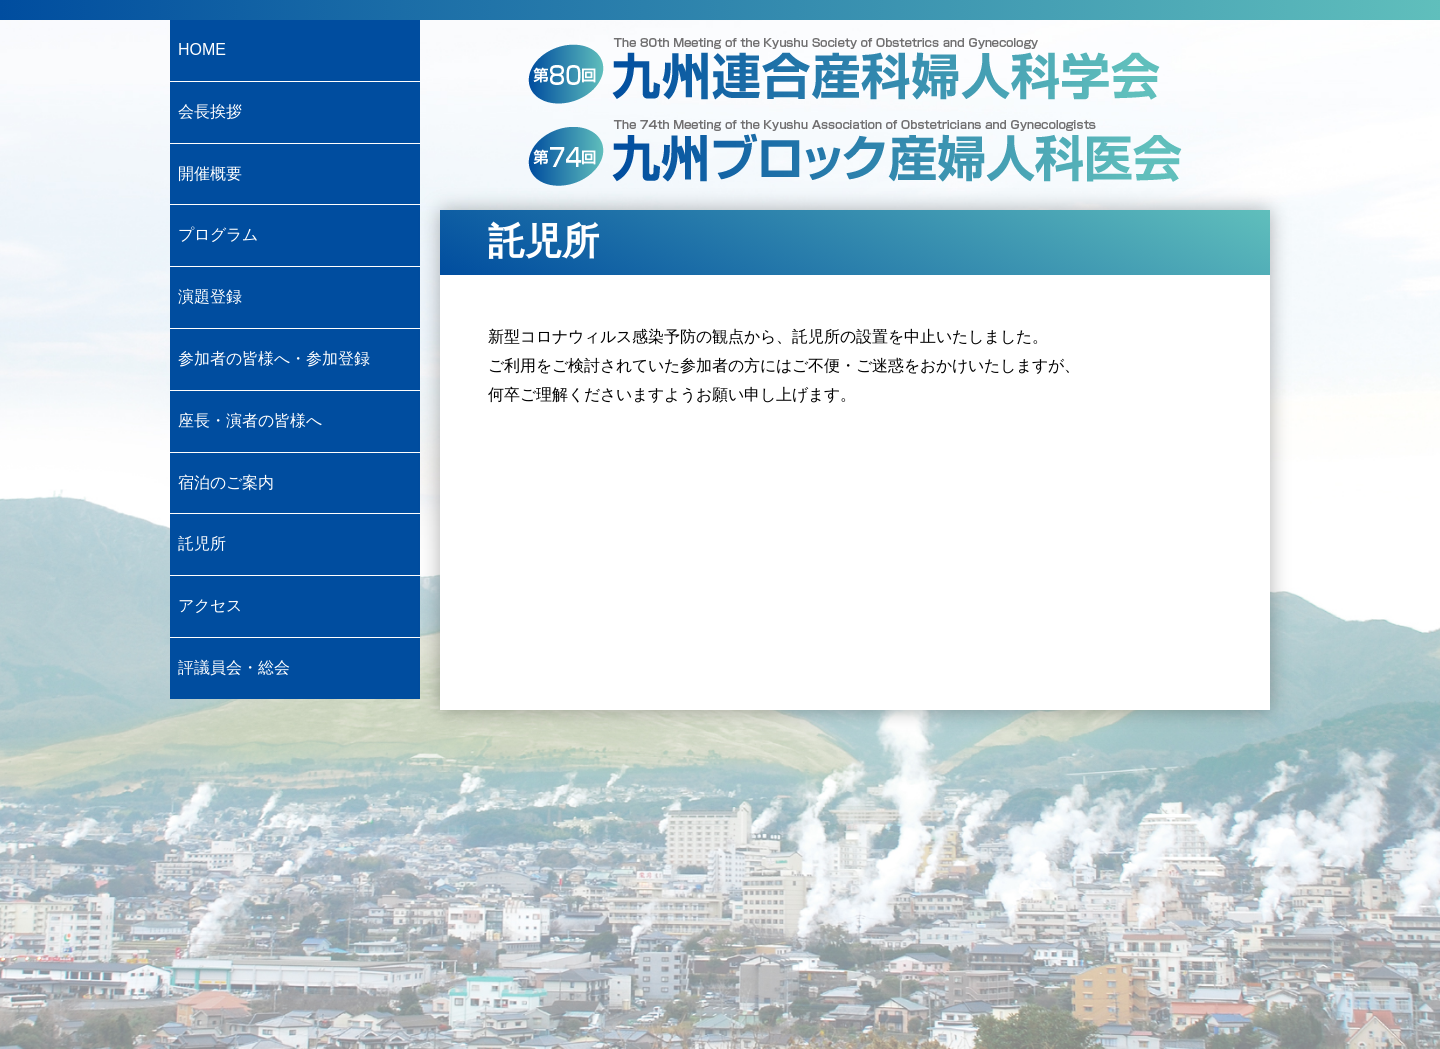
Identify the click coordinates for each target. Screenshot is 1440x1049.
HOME (202, 49)
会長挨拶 (210, 111)
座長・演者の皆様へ (250, 420)
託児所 (202, 543)
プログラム (218, 234)
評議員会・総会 (234, 667)
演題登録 (210, 296)
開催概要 (210, 173)
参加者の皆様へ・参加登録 (274, 358)
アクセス (210, 605)
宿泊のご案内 (226, 482)
